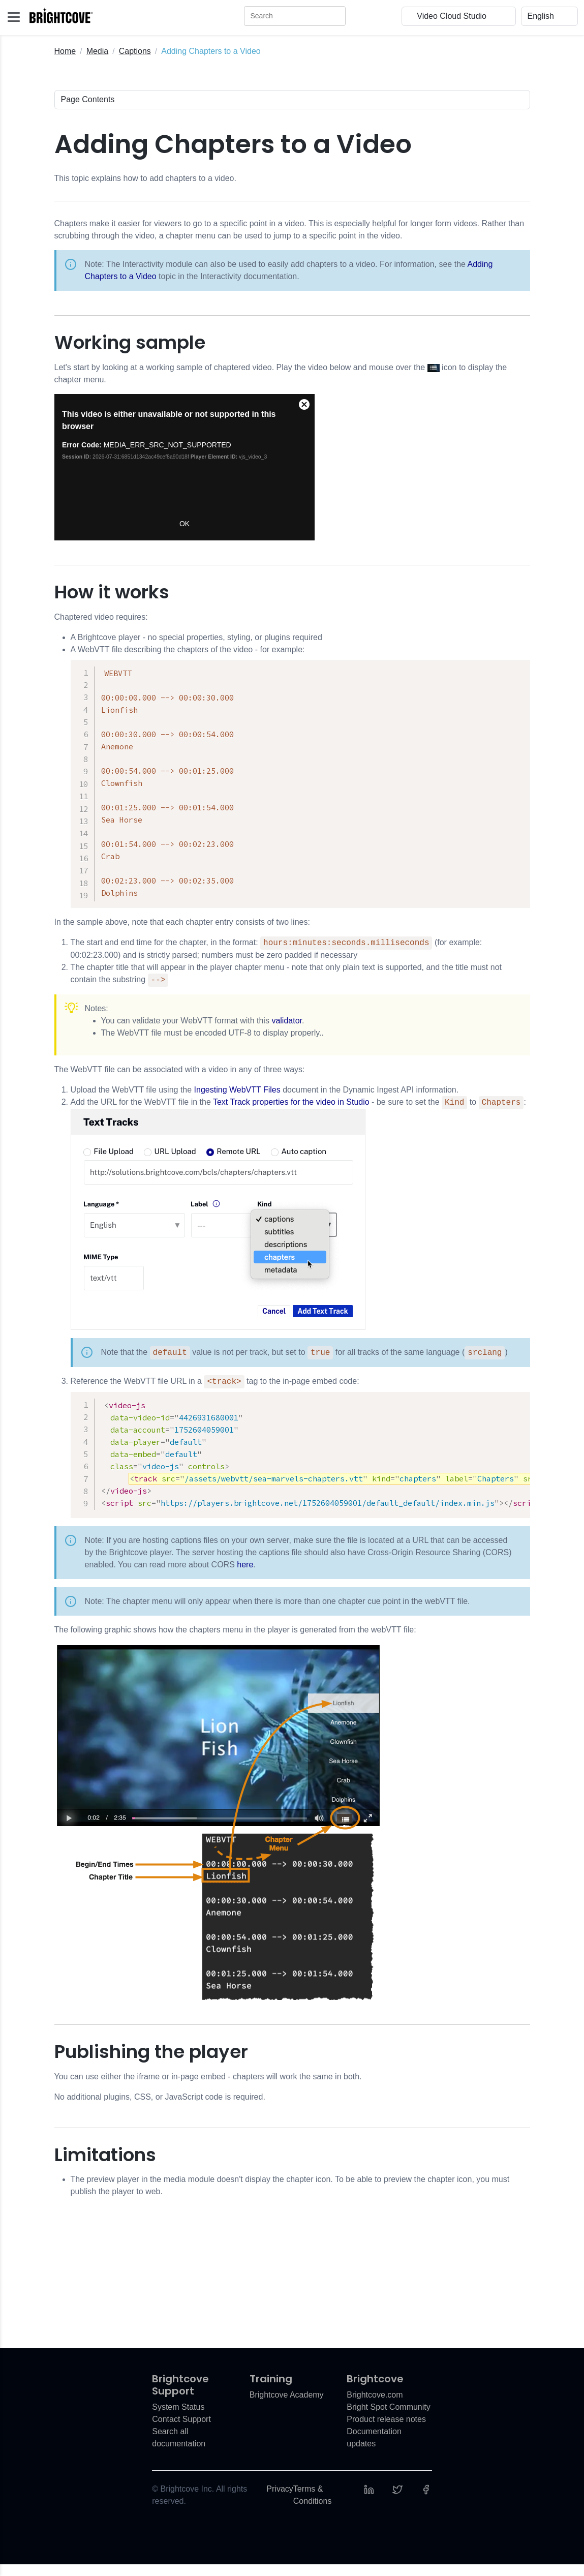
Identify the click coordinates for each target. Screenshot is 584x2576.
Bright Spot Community (389, 2418)
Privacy (279, 2500)
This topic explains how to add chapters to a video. (145, 178)
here (245, 1575)
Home (65, 51)
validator (286, 1028)
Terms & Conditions (312, 2506)
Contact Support (181, 2431)
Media (97, 51)
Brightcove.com (375, 2406)
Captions (135, 51)
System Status (178, 2418)
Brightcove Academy (287, 2406)
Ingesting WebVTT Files (237, 1097)
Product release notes (386, 2431)
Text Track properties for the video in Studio (291, 1109)
